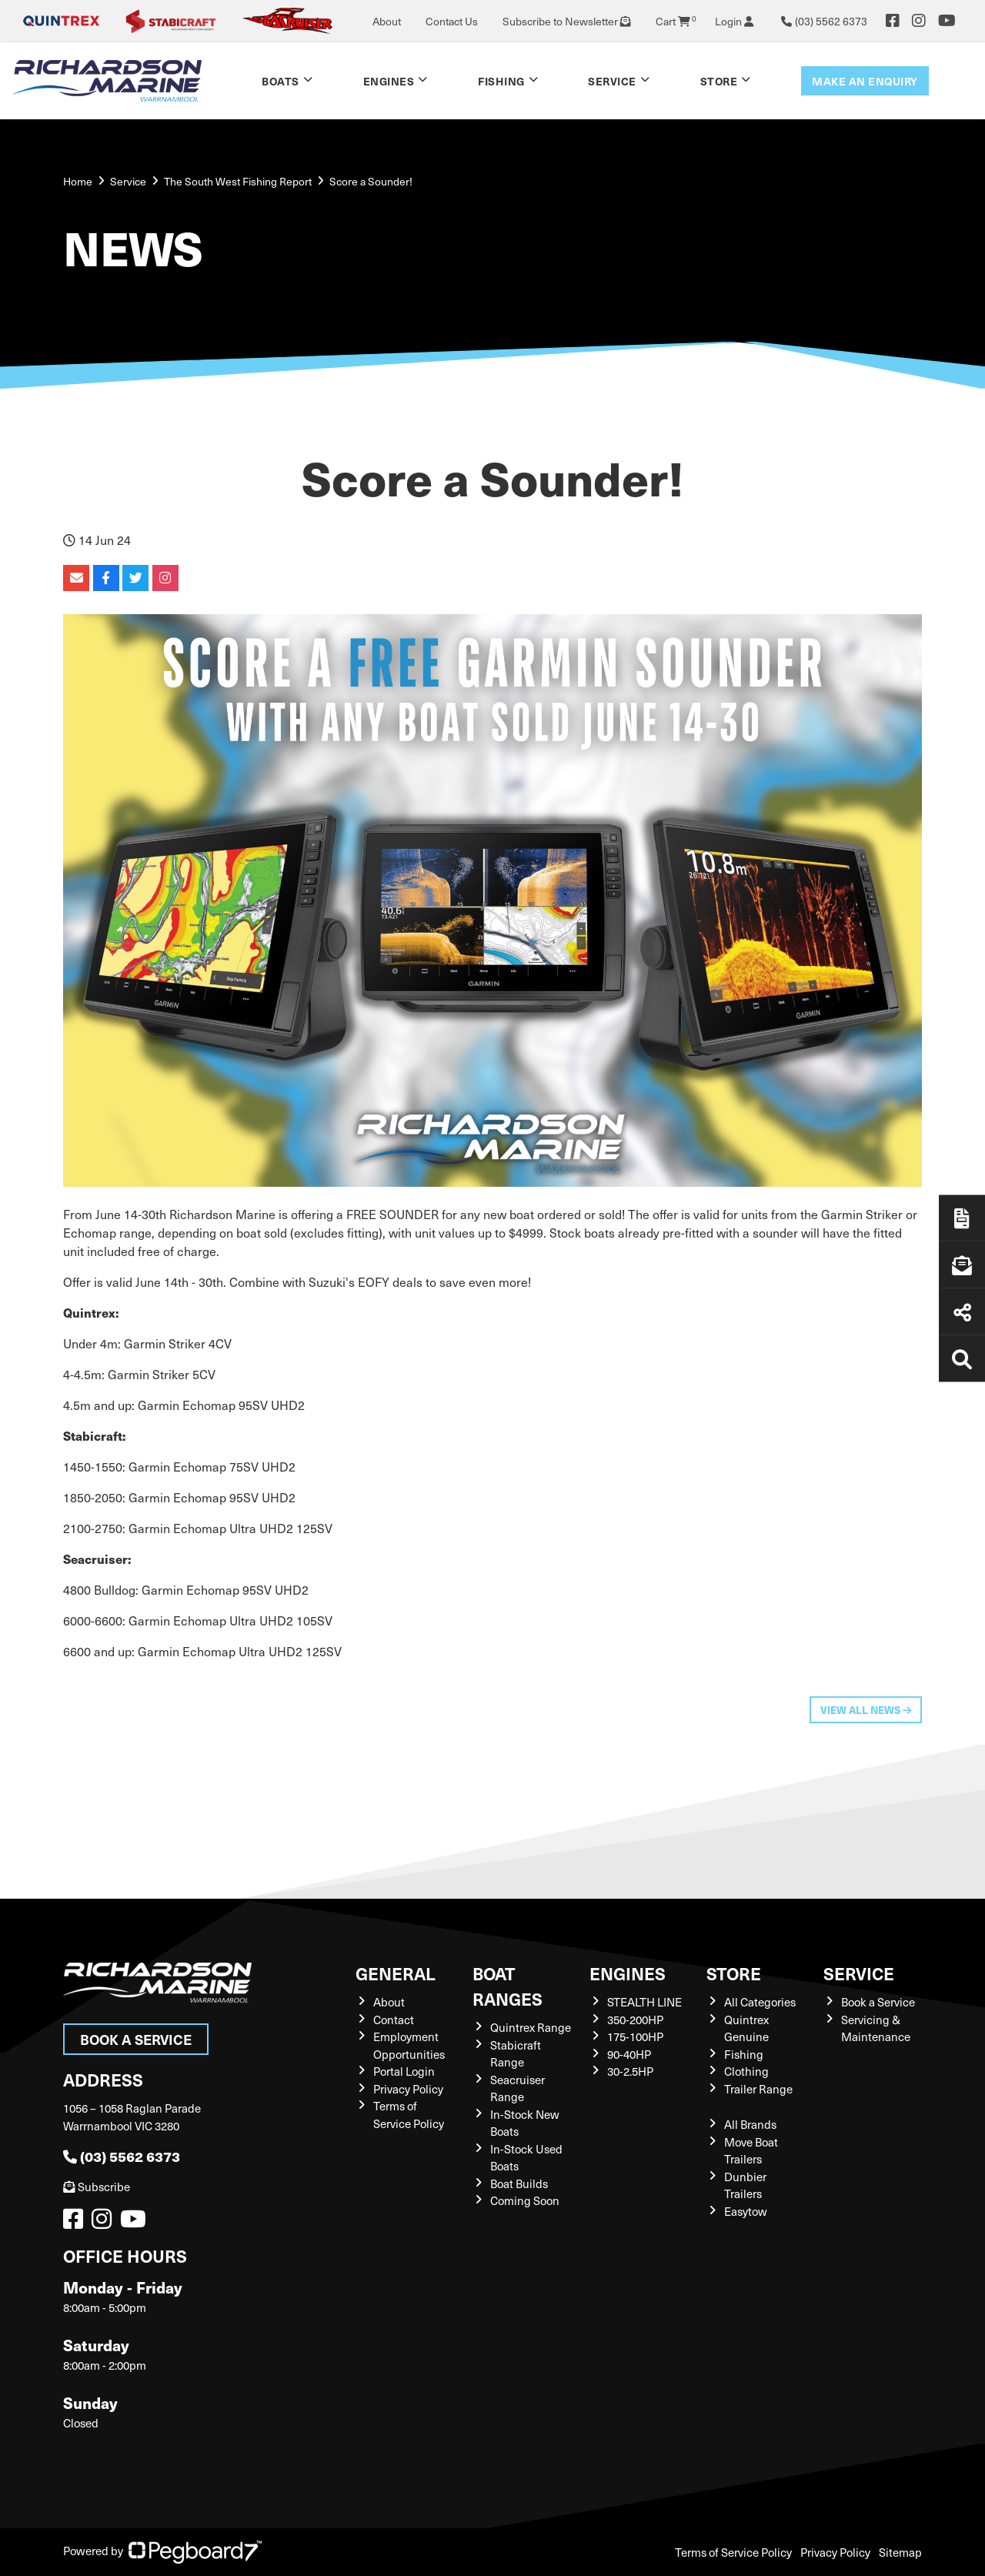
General (396, 1973)
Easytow (745, 2211)
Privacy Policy (408, 2089)
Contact (393, 2019)
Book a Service (136, 2039)
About (386, 21)
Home (77, 181)
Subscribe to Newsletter (567, 21)
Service (612, 81)
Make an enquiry (865, 81)
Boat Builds (519, 2183)
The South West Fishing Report (238, 181)
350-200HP (635, 2019)
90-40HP (629, 2054)
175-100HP (635, 2036)
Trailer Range (758, 2089)
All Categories (760, 2002)
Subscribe (96, 2186)
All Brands (750, 2124)
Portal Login (404, 2071)
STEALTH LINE (644, 2002)
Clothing (746, 2071)
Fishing (501, 81)
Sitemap (900, 2552)
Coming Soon (524, 2200)
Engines (389, 81)
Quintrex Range (530, 2027)
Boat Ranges (507, 1985)
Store (719, 81)
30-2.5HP (630, 2071)
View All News (865, 1709)
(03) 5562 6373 (121, 2156)
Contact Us (452, 21)
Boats (280, 81)
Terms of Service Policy (733, 2552)
